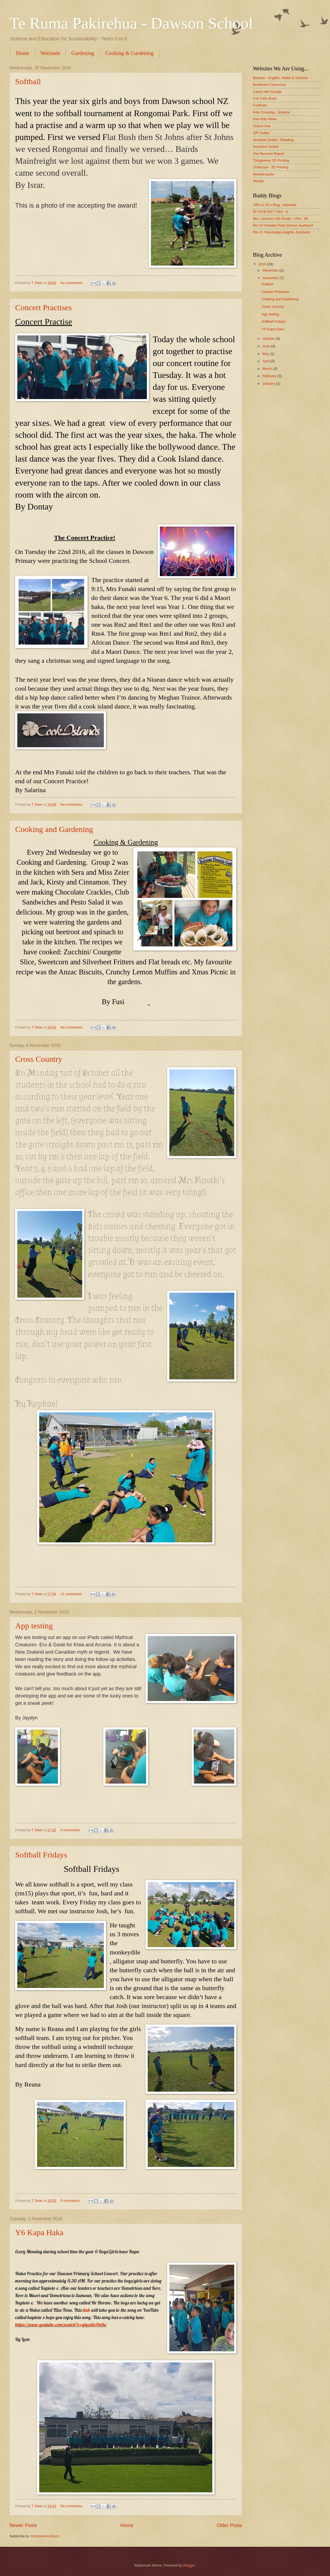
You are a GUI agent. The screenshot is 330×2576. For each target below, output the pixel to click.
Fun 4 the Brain (265, 98)
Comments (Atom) (45, 2536)
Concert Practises (43, 307)
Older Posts (229, 2525)
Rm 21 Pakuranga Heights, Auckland (281, 232)
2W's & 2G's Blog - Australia (274, 205)
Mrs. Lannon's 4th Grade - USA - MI (280, 219)
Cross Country (38, 1058)
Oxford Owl (261, 126)
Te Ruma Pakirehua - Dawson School (131, 23)
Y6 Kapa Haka (39, 2232)
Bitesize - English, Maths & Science (280, 78)
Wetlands (50, 53)
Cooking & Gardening (129, 53)
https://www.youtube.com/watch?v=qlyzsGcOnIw (61, 2325)
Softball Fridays (41, 1854)
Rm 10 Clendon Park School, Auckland (283, 225)
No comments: (72, 283)
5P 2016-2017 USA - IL (271, 212)
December (270, 270)
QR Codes (261, 133)
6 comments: (71, 1830)
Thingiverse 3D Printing (271, 160)
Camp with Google (267, 92)
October (269, 339)
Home (22, 53)
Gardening (82, 53)
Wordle (258, 181)
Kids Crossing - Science (271, 112)
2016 (262, 264)
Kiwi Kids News (265, 119)
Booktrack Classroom (269, 85)
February (269, 376)
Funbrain (260, 105)
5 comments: (71, 2201)
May (266, 354)
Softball (28, 81)
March (267, 369)
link (86, 2310)
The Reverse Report (268, 154)
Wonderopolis (263, 174)
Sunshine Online (265, 147)
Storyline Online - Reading (273, 140)
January (269, 383)
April (266, 361)
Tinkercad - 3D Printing (270, 167)
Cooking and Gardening (54, 829)
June (266, 346)
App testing (34, 1625)
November (270, 278)
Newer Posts (23, 2525)
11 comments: (72, 1594)
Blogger (189, 2565)
